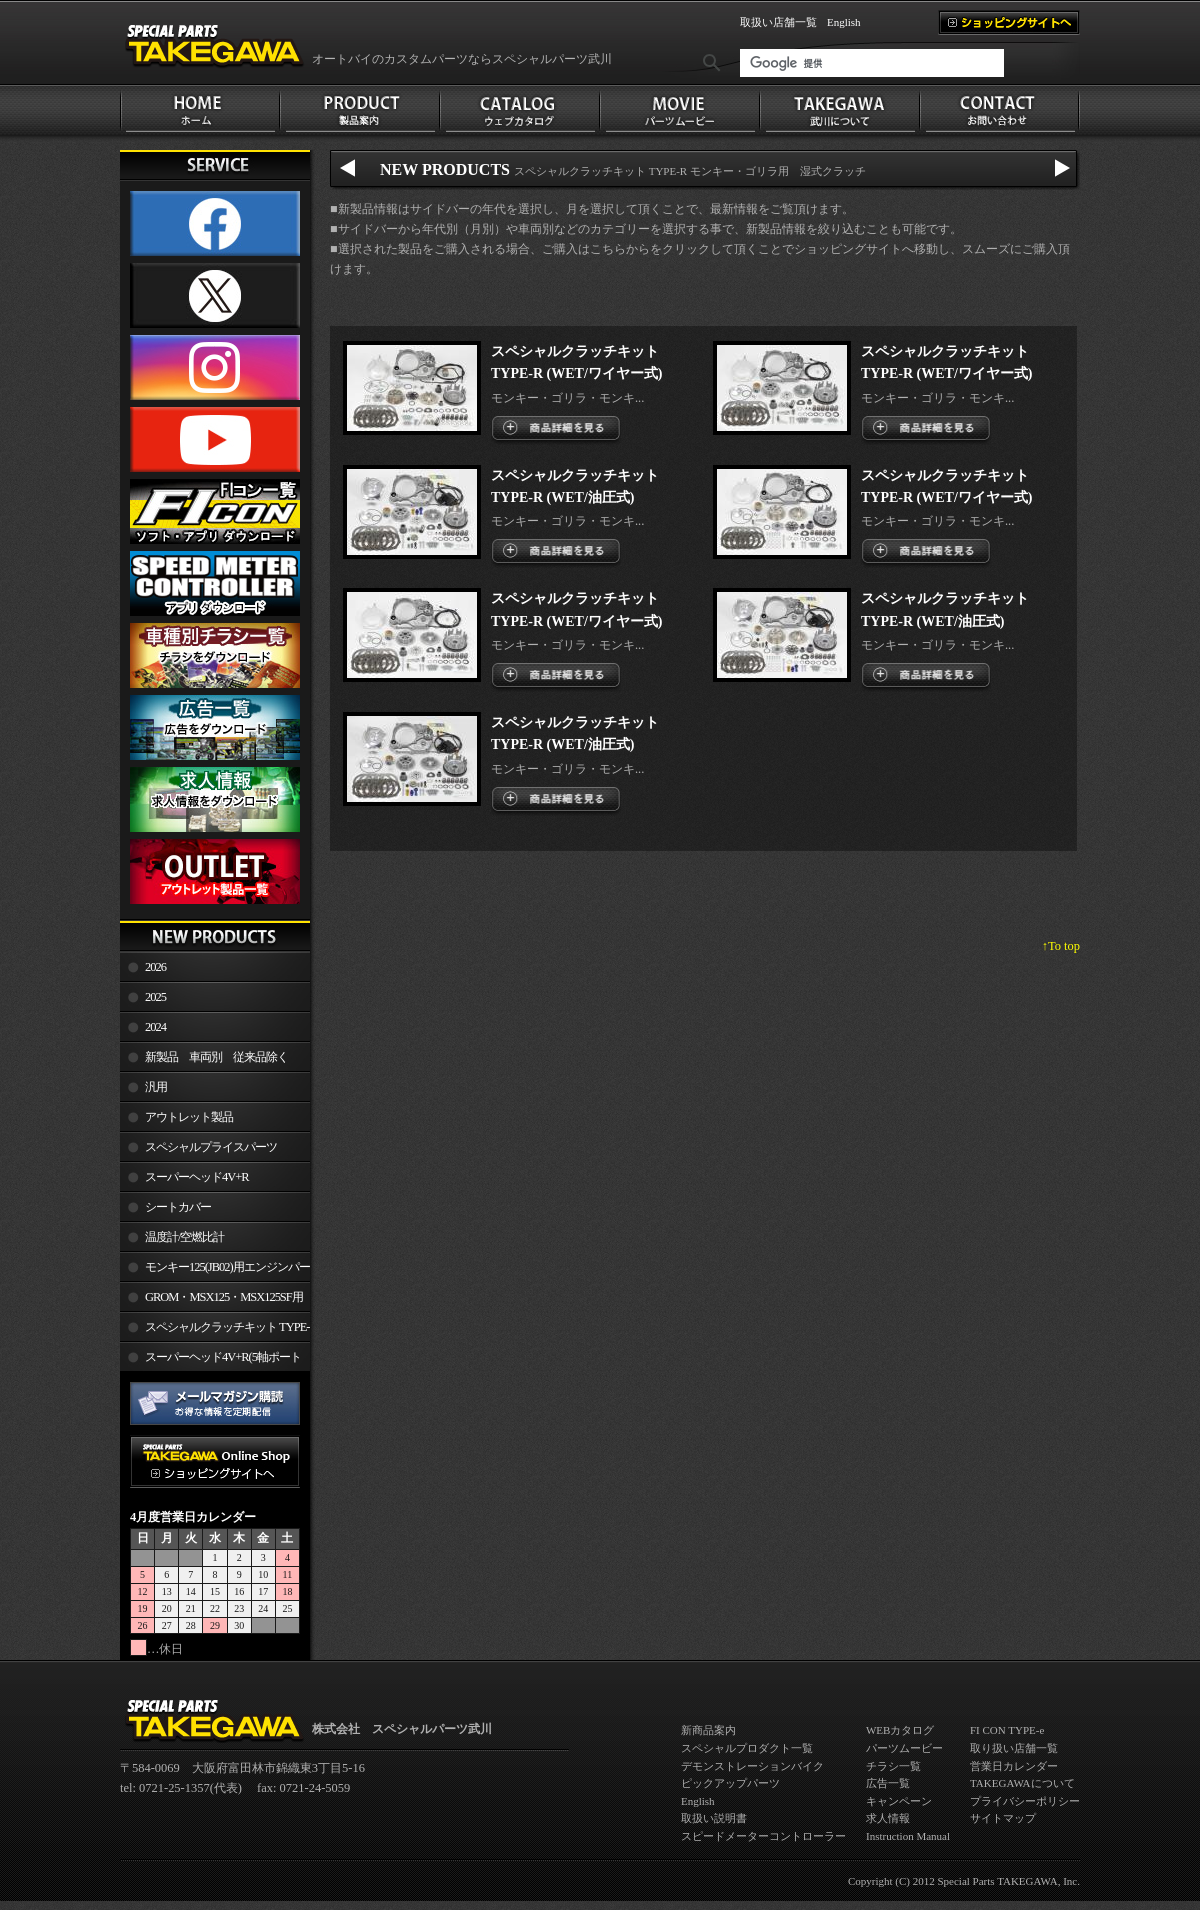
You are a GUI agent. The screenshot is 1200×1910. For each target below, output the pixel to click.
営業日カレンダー (1014, 1766)
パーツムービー (904, 1748)
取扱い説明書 (714, 1818)
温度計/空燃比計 (184, 1237)
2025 (155, 997)
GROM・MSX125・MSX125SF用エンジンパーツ (211, 1301)
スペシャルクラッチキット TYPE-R (214, 1331)
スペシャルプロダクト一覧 (747, 1748)
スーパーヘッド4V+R (197, 1177)
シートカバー (178, 1207)
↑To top (1061, 946)
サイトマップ (1003, 1818)
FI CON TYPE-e (1007, 1730)
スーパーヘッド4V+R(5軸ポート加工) (210, 1361)
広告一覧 (888, 1783)
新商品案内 (708, 1730)
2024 (155, 1027)
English (844, 22)
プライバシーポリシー (1025, 1801)
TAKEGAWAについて (1022, 1783)
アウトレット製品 (189, 1117)
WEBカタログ (900, 1730)
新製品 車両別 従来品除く (216, 1057)
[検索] (872, 63)
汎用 (156, 1087)
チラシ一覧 (893, 1766)
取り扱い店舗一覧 (1014, 1748)
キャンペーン (899, 1801)
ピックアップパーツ (730, 1783)
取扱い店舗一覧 (778, 22)
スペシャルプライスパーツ (211, 1147)
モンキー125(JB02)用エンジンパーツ (215, 1271)
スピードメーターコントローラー (763, 1836)
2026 (155, 967)
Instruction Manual (908, 1836)
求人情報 (888, 1818)
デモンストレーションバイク (752, 1766)
